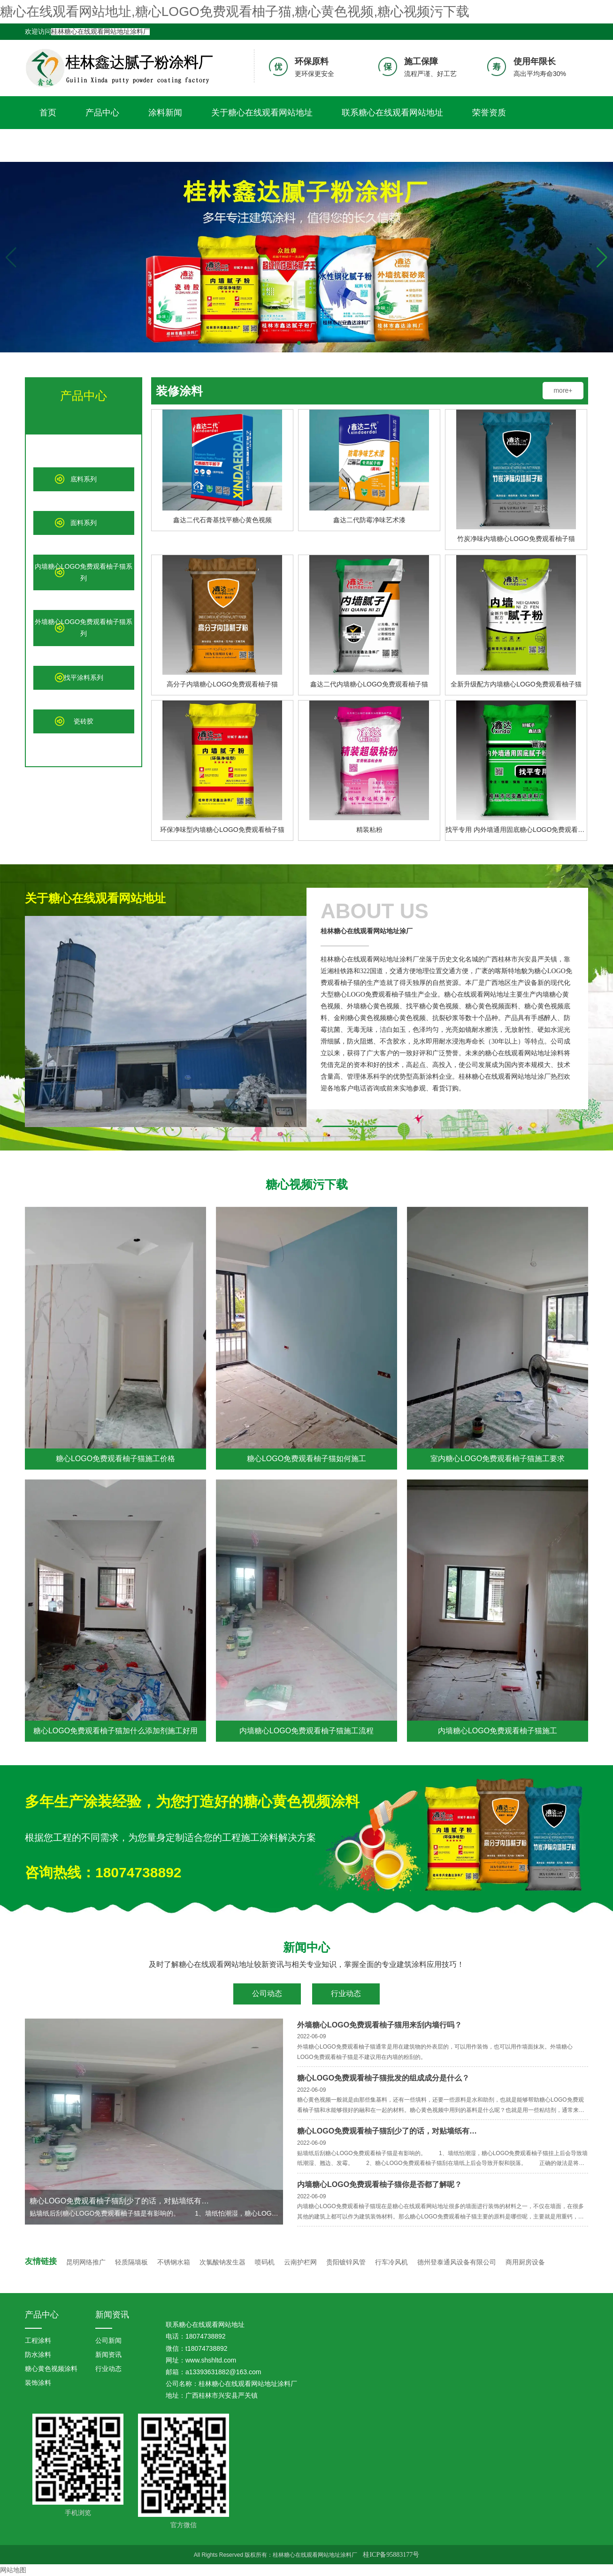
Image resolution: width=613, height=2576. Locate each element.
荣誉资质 (489, 112)
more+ (562, 390)
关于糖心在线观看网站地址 (262, 112)
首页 (47, 112)
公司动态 (267, 1993)
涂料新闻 (165, 112)
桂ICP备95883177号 (391, 2554)
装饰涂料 (38, 2382)
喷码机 (265, 2262)
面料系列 (83, 522)
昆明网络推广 (86, 2262)
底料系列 (83, 479)
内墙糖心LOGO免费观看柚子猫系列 (83, 572)
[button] (602, 257)
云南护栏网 (300, 2262)
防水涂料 (38, 2354)
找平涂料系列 (83, 677)
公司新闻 (108, 2340)
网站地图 (13, 2570)
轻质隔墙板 (131, 2262)
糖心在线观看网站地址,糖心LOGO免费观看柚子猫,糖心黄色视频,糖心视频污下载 (234, 11)
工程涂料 (38, 2340)
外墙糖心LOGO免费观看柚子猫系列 (83, 627)
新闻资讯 (112, 2314)
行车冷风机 (391, 2262)
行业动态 (346, 1993)
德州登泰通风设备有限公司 (456, 2262)
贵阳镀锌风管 (346, 2262)
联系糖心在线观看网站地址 (392, 112)
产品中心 (102, 112)
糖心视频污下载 (69, 145)
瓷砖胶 (83, 721)
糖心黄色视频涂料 (51, 2368)
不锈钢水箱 (173, 2262)
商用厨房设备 (525, 2262)
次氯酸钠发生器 (222, 2262)
